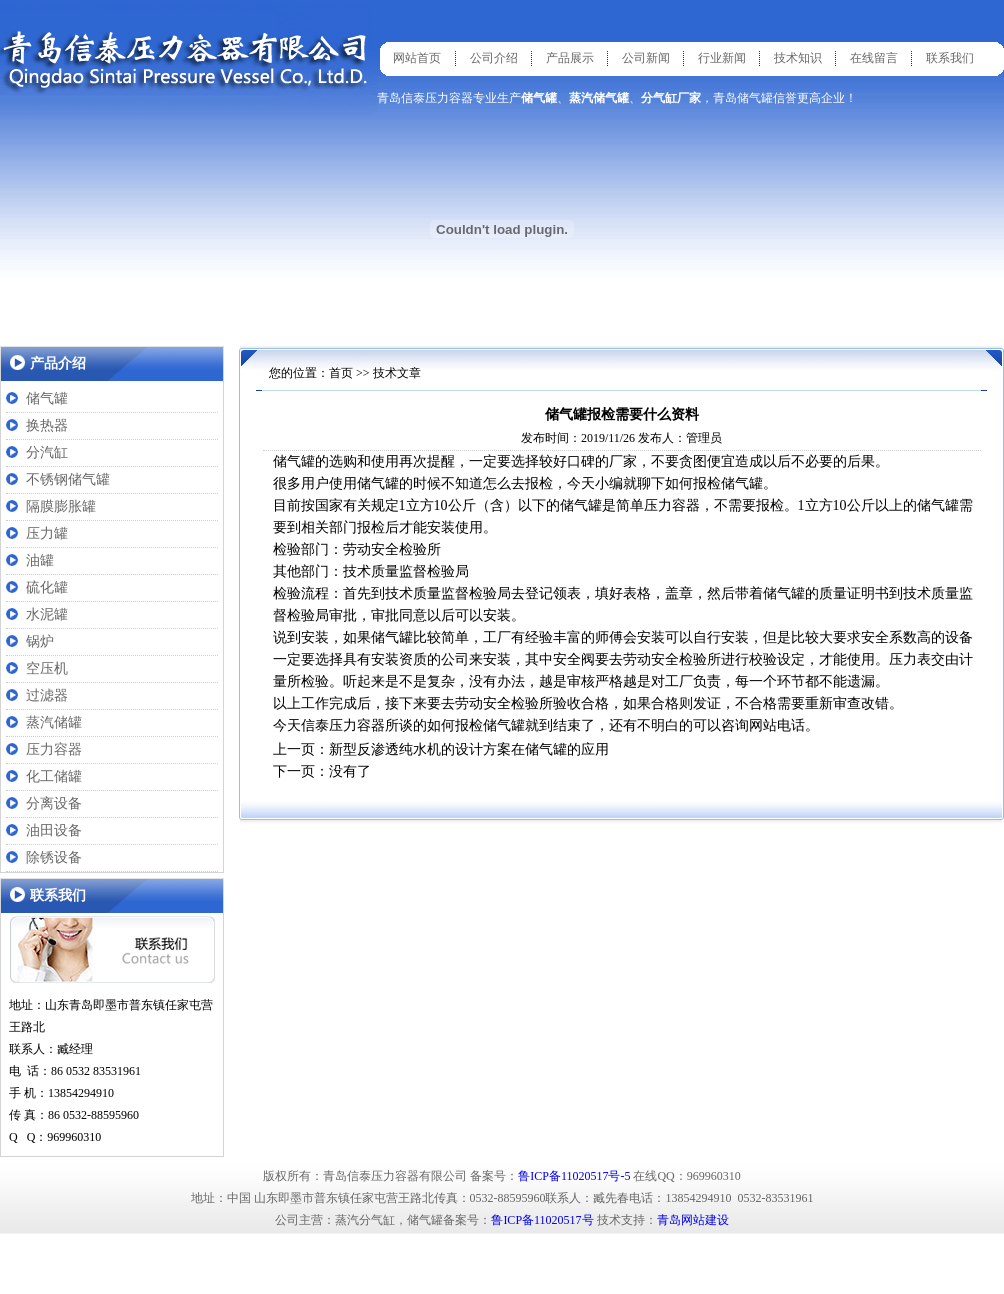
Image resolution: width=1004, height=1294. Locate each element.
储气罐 (47, 398)
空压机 (47, 668)
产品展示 (570, 58)
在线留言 (874, 58)
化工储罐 (54, 776)
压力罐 (47, 533)
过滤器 (47, 695)
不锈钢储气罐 (68, 479)
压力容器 (54, 749)
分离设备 (54, 803)
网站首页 (417, 58)
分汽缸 (47, 452)
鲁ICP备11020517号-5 (574, 1176)
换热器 (47, 425)
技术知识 (798, 58)
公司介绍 (494, 58)
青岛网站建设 (693, 1220)
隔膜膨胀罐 (61, 506)
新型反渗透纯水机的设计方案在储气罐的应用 (469, 749)
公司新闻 (646, 58)
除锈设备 (54, 857)
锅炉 (40, 641)
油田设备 (54, 830)
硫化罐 (47, 587)
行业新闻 (722, 58)
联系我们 (950, 58)
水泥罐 (47, 614)
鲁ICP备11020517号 (542, 1220)
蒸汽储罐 (54, 722)
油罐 (40, 560)
